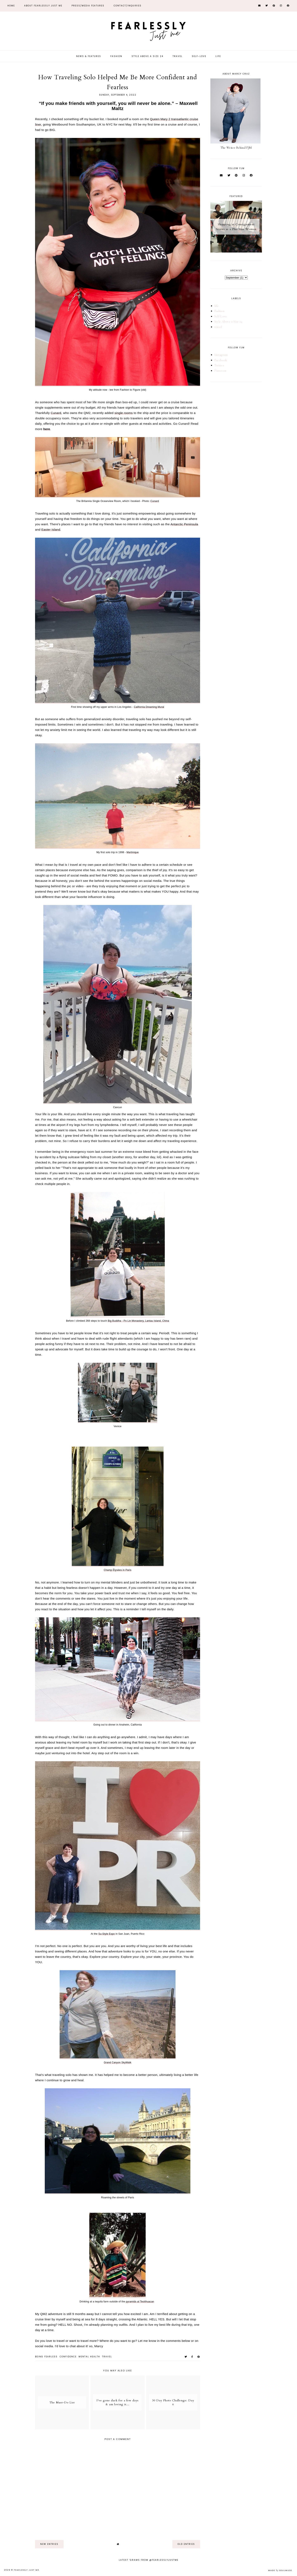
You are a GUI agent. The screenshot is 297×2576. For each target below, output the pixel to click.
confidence (68, 2356)
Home (11, 5)
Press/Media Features (88, 5)
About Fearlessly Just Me (43, 5)
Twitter (219, 365)
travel (107, 2356)
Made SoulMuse (280, 2570)
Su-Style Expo (106, 1933)
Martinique (133, 852)
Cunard (56, 413)
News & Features (88, 56)
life (216, 306)
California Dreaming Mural (149, 707)
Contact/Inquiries (127, 5)
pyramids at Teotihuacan (140, 2301)
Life (218, 56)
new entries (49, 2544)
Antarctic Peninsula (184, 524)
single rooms (123, 413)
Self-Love (199, 56)
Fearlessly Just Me (26, 2570)
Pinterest (220, 370)
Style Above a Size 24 (147, 56)
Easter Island (50, 529)
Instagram (221, 355)
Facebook (220, 360)
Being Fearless (46, 2356)
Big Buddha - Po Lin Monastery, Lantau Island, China (138, 1320)
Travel (178, 56)
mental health (89, 2356)
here (46, 429)
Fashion (116, 56)
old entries (186, 2544)
